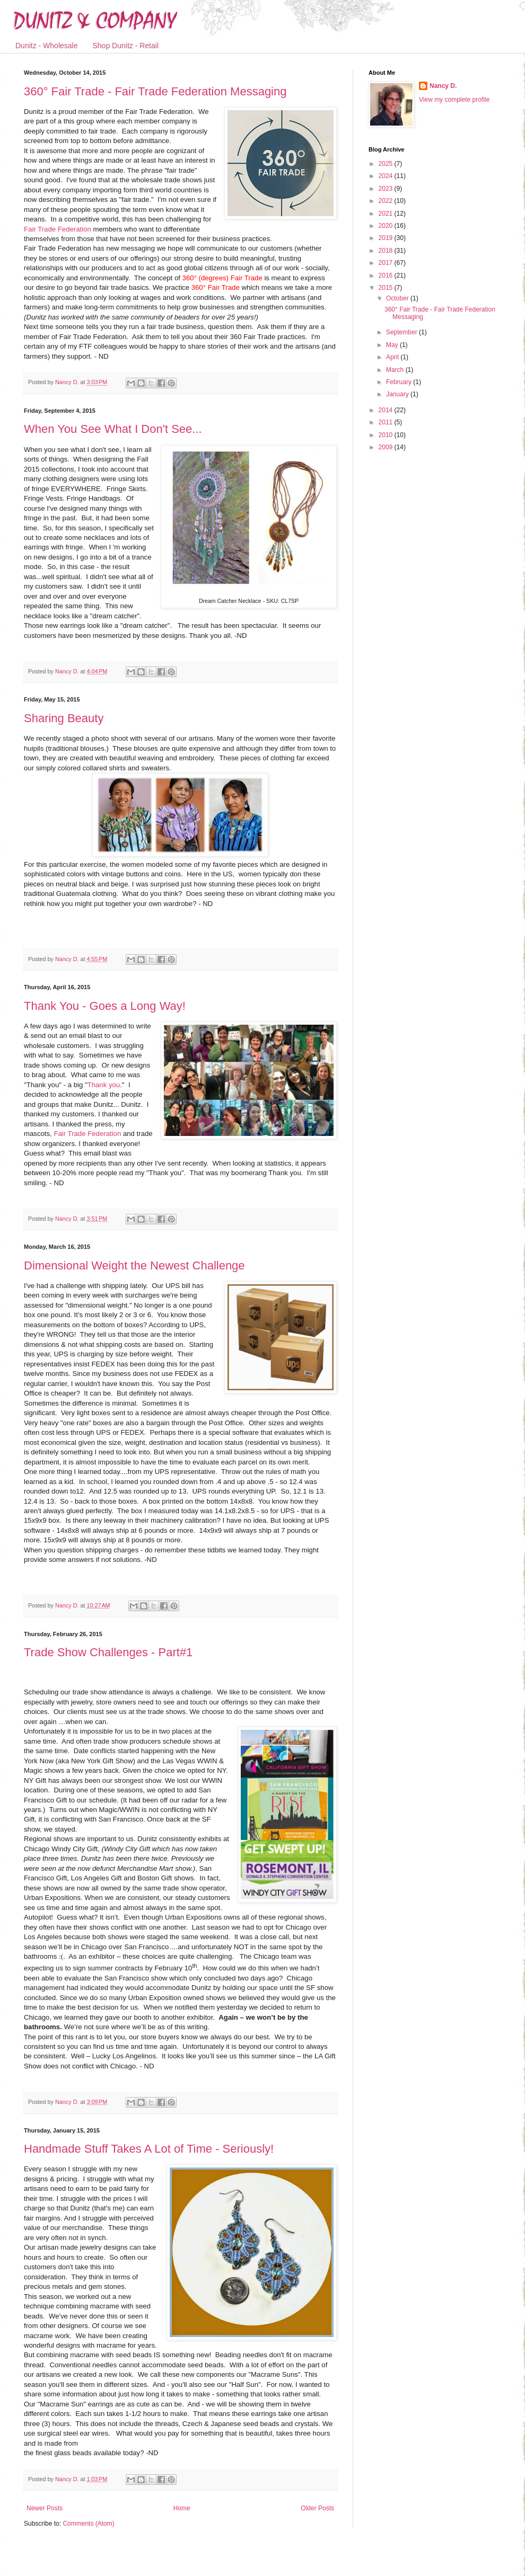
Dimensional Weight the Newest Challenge (134, 1265)
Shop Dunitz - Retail (126, 45)
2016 (387, 275)
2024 (387, 176)
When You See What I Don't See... (113, 429)
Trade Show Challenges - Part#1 (108, 1652)
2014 (387, 410)
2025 (387, 163)
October (398, 298)
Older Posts (317, 2508)
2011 (387, 422)
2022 (387, 201)
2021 (387, 213)
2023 (387, 188)
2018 (387, 250)
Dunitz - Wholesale (46, 45)
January (398, 394)
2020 (387, 225)
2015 (387, 287)
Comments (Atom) (88, 2523)
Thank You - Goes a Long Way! (105, 1005)
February (399, 382)
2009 (387, 447)
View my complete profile (454, 99)
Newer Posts (45, 2508)
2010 (387, 435)
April (393, 357)
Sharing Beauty (63, 718)
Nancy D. (443, 86)
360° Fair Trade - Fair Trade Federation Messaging (155, 91)
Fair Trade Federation (57, 229)
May (393, 345)
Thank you (104, 1085)
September (402, 332)
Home (181, 2508)
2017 (387, 263)
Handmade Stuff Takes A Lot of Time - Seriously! (149, 2148)
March (396, 370)
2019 (387, 238)
